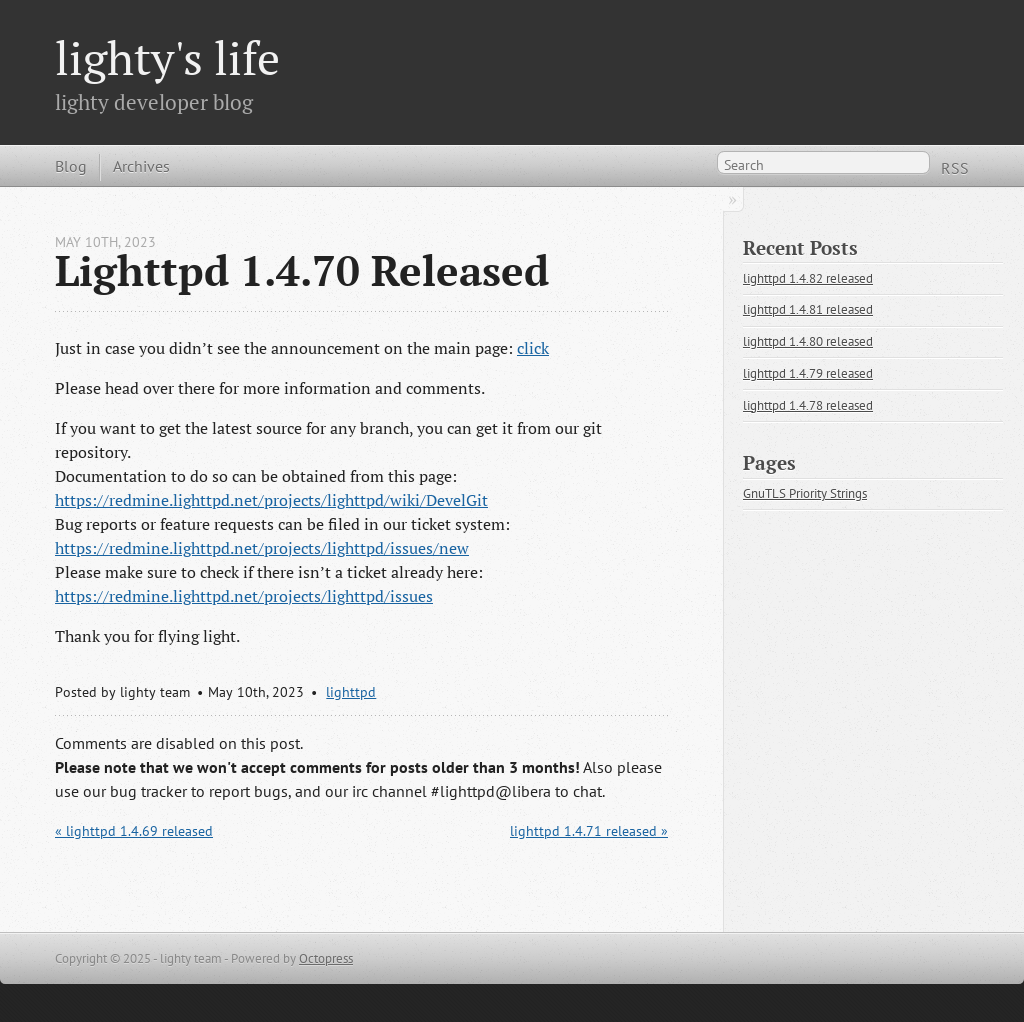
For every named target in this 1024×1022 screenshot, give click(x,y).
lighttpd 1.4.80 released (808, 341)
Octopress (326, 958)
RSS (955, 168)
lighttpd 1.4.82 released (808, 278)
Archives (141, 166)
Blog (71, 166)
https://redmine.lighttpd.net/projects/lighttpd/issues (244, 596)
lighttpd (351, 692)
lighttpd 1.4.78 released (808, 405)
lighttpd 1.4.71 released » (589, 831)
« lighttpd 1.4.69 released (134, 831)
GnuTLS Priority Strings (805, 493)
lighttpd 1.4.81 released (808, 309)
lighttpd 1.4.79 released (808, 373)
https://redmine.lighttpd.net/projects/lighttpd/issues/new (262, 548)
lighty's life (167, 57)
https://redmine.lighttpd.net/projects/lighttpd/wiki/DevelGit (271, 500)
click (533, 348)
